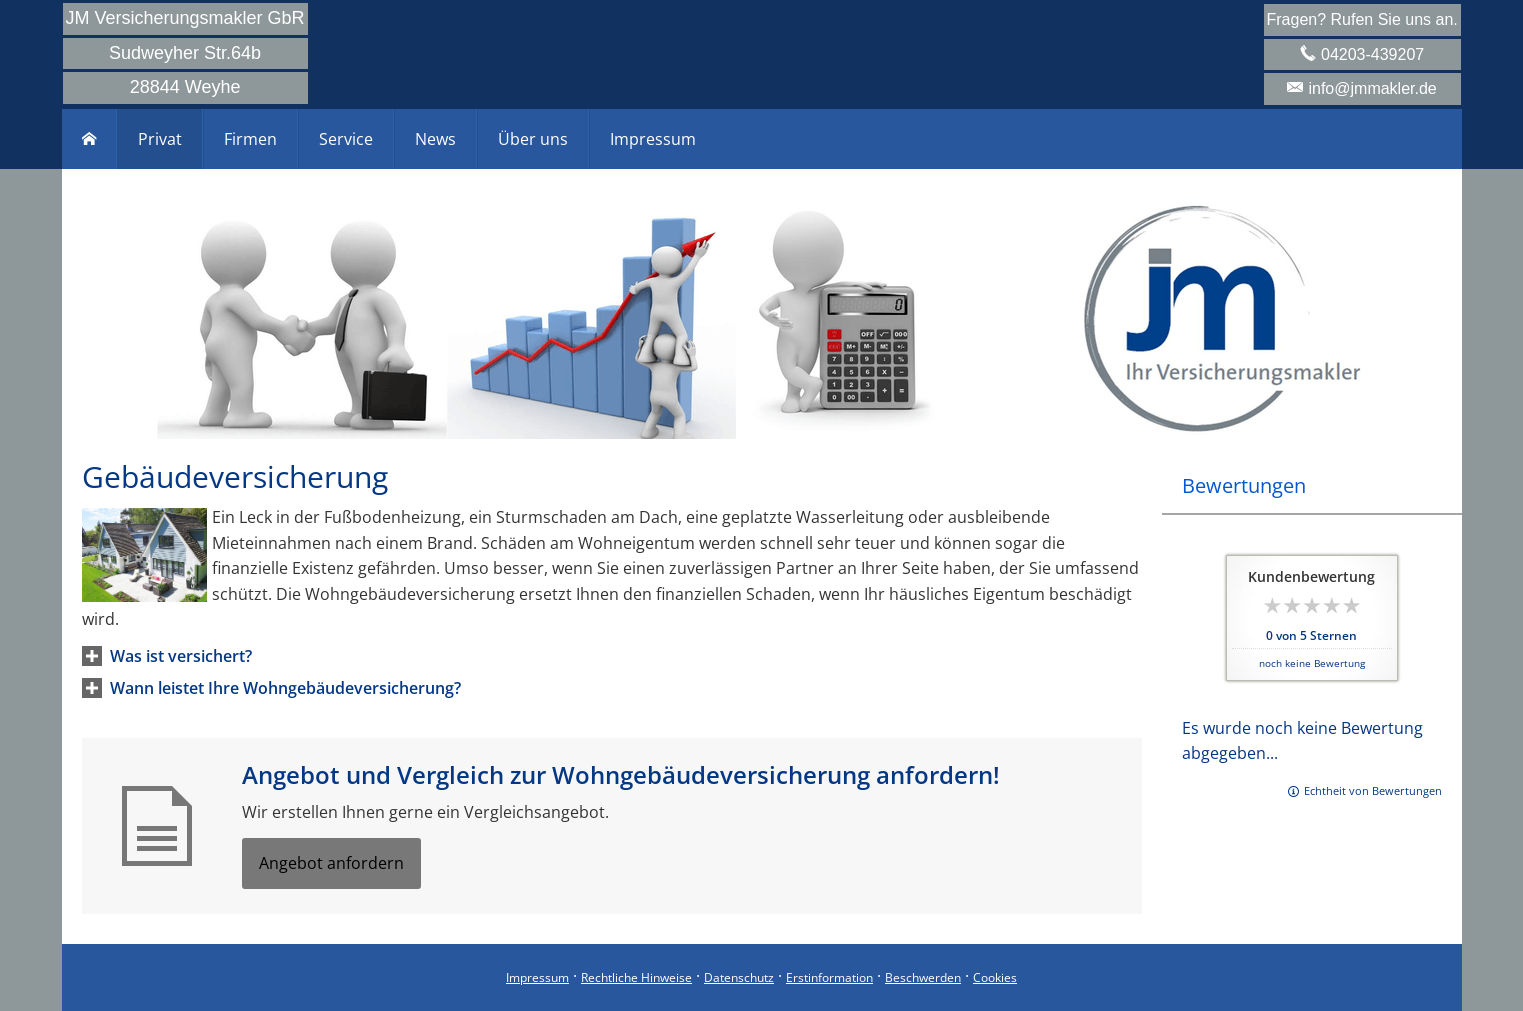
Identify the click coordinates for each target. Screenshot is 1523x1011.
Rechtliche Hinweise (636, 977)
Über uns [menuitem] (533, 139)
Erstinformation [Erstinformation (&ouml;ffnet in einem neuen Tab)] (829, 977)
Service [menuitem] (346, 139)
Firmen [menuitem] (250, 139)
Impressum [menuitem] (653, 139)
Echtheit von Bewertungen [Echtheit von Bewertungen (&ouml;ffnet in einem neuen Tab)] (1373, 790)
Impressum (537, 977)
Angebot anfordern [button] (331, 863)
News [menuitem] (435, 139)
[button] (181, 656)
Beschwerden (923, 977)
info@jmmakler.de (1372, 88)
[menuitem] (89, 139)
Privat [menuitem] (160, 139)
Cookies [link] (995, 977)
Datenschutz (739, 977)
